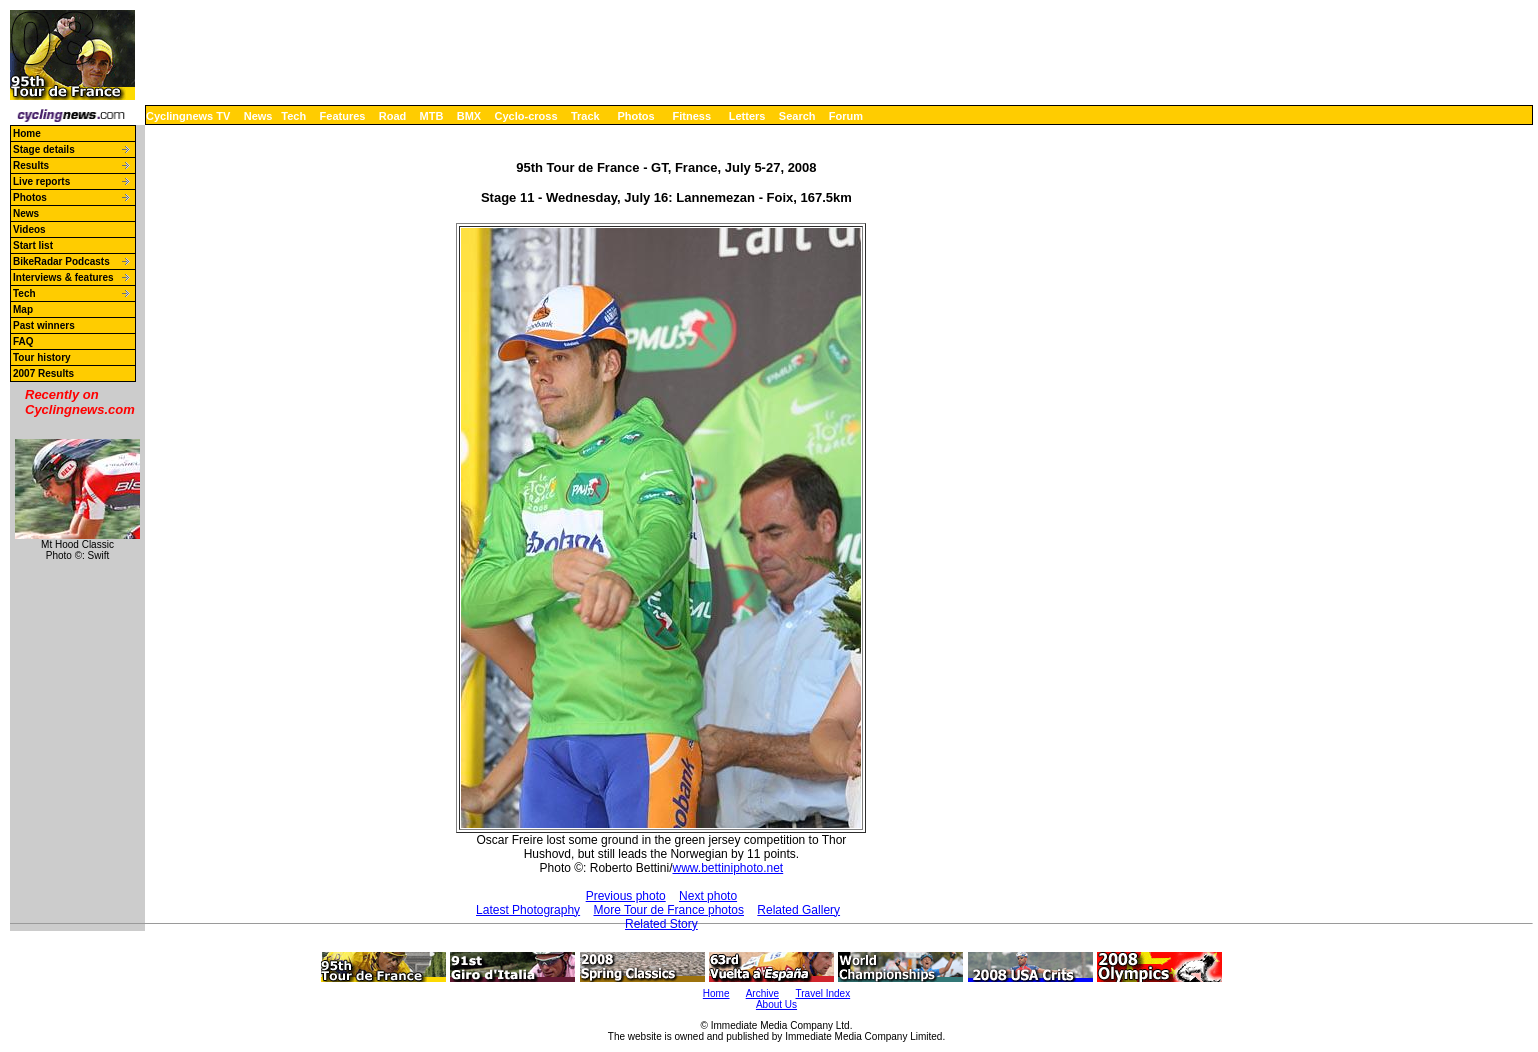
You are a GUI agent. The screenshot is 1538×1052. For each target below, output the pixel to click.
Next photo (708, 896)
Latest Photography (528, 910)
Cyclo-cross (526, 116)
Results (31, 165)
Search (797, 116)
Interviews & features (63, 277)
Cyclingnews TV (188, 116)
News (258, 116)
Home (27, 133)
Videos (29, 229)
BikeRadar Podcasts (61, 261)
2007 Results (43, 373)
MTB (432, 116)
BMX (469, 116)
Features (343, 116)
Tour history (42, 357)
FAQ (23, 341)
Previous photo (626, 896)
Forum (846, 116)
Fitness (691, 116)
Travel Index (823, 993)
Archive (762, 993)
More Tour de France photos (668, 910)
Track (585, 116)
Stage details (44, 149)
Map (23, 309)
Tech (293, 116)
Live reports (41, 181)
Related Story (661, 924)
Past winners (44, 325)
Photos (635, 116)
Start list (33, 245)
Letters (747, 116)
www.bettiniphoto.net (727, 868)
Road (393, 116)
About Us (776, 1004)
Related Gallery (798, 910)
